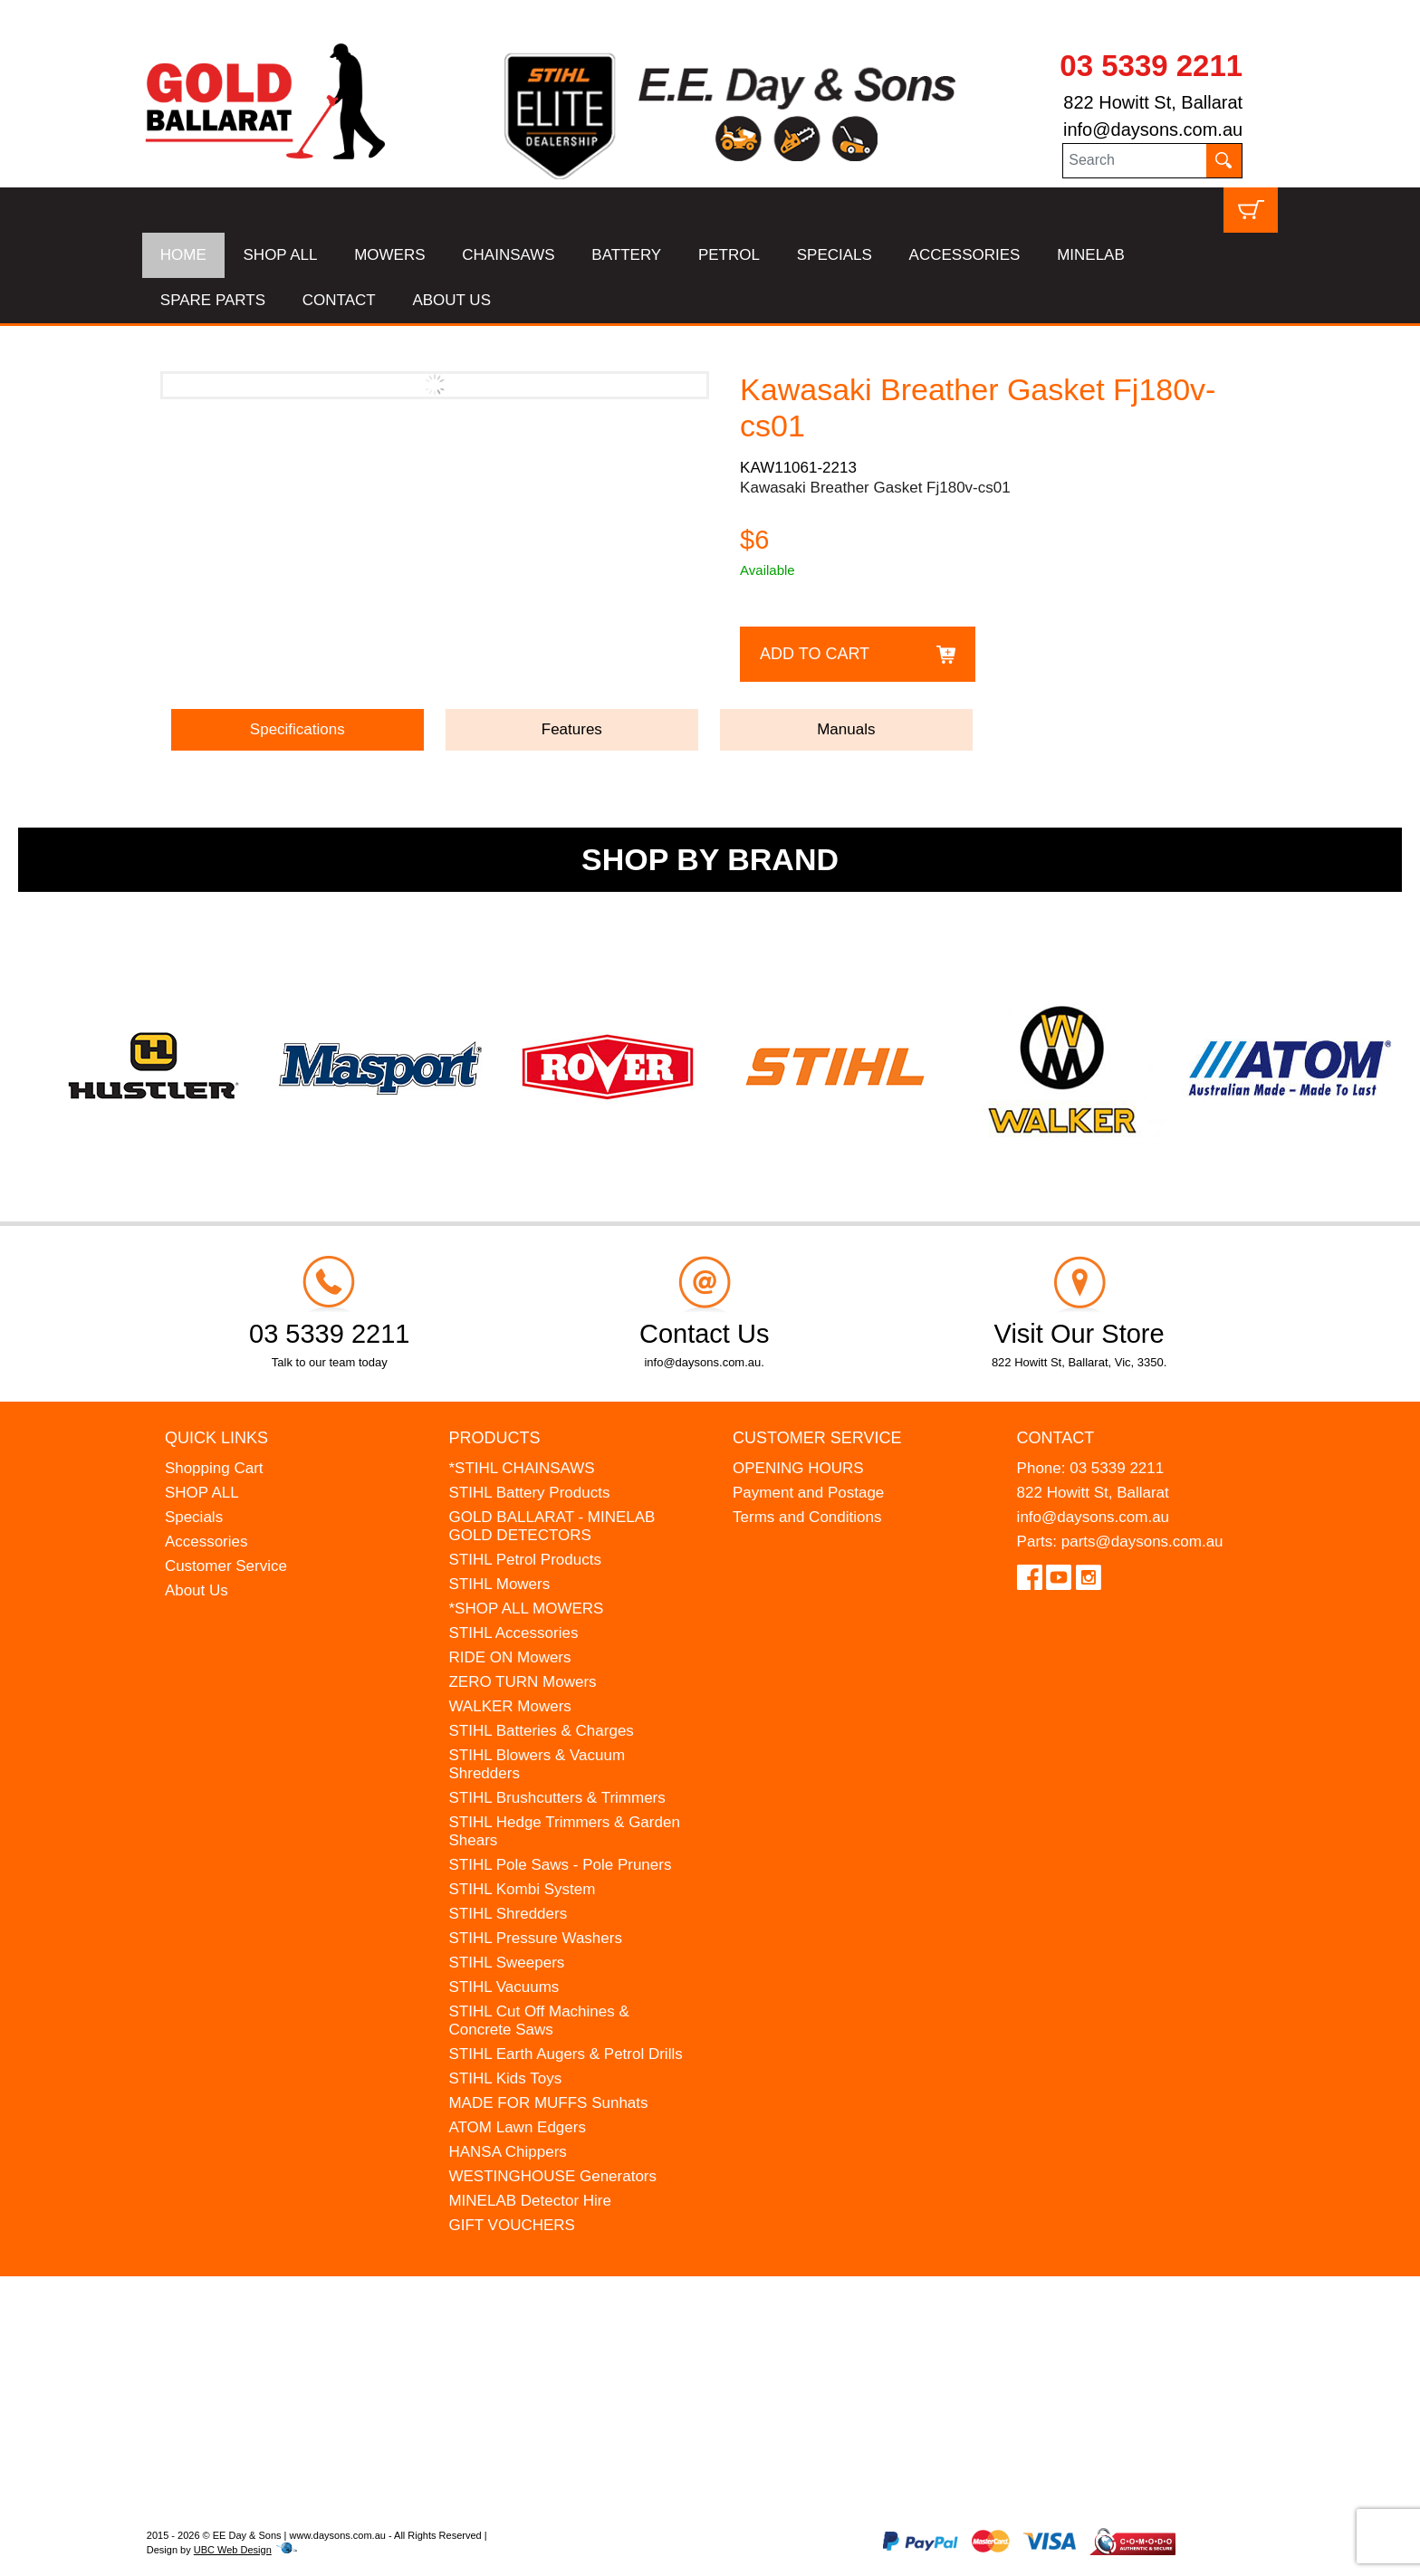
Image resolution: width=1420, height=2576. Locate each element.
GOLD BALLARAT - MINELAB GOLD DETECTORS (551, 1526)
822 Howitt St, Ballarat (1152, 102)
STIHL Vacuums (503, 1987)
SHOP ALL (281, 254)
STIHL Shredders (507, 1913)
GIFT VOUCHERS (511, 2225)
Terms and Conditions (807, 1517)
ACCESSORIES (965, 254)
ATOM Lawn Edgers (517, 2127)
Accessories (206, 1541)
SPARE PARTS (212, 300)
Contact (1056, 1438)
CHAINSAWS (508, 254)
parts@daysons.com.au (1142, 1541)
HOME (183, 254)
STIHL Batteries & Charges (540, 1730)
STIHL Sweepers (506, 1962)
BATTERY (626, 254)
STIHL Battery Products (528, 1492)
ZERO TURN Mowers (522, 1681)
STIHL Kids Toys (504, 2078)
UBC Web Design (233, 2549)
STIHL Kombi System (521, 1889)
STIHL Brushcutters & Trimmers (556, 1797)
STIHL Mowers (499, 1584)
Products (494, 1438)
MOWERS (389, 254)
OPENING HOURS (798, 1468)
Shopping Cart (214, 1468)
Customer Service (226, 1566)
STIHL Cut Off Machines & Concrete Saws (538, 2020)
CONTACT (339, 300)
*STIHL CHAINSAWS (521, 1468)
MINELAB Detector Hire (529, 2200)
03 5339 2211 (1151, 65)
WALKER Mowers (509, 1706)
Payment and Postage (808, 1492)
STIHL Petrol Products (524, 1559)
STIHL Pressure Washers (534, 1938)
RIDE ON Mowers (509, 1657)
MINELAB (1091, 254)
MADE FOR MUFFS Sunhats (548, 2103)
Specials (194, 1517)
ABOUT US (451, 300)
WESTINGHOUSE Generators (552, 2176)
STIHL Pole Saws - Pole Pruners (559, 1864)
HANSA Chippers (507, 2151)
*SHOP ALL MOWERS (525, 1608)
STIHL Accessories (513, 1633)
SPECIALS (834, 254)
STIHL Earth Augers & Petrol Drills (565, 2054)
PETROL (729, 254)
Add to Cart (814, 654)
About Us (196, 1590)
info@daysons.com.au (1152, 129)
